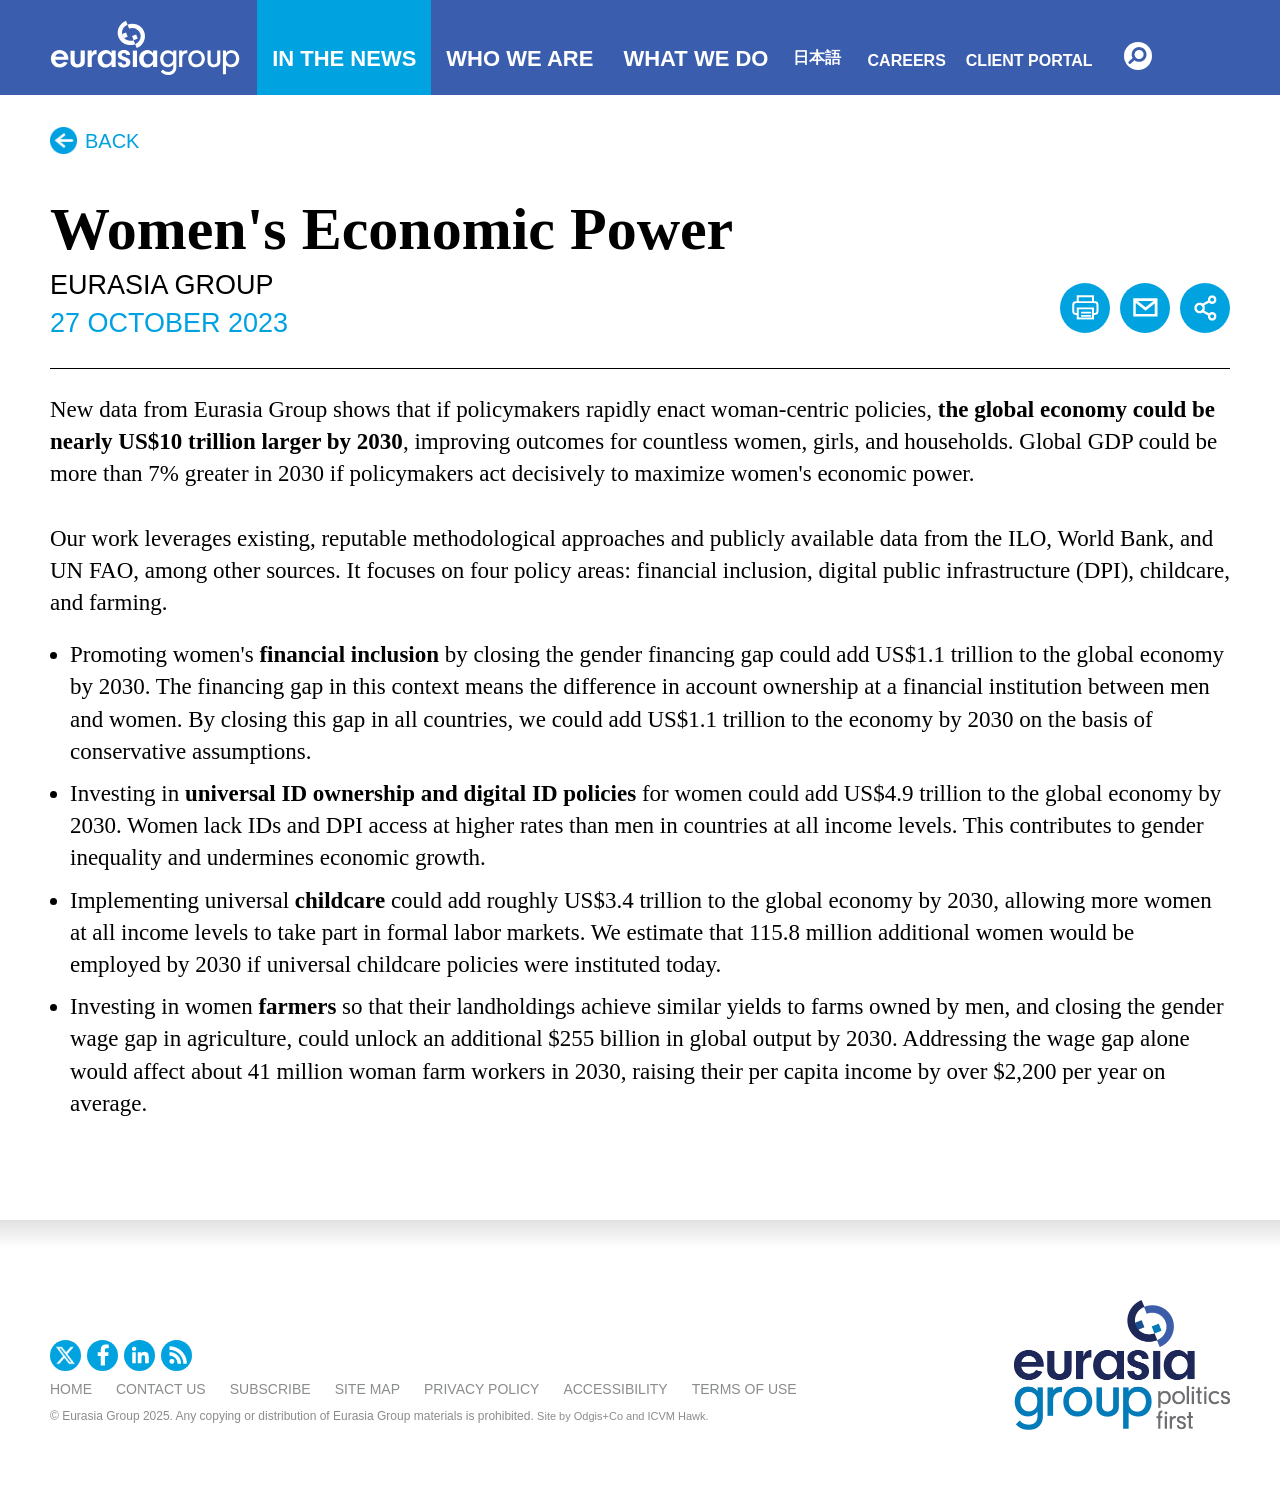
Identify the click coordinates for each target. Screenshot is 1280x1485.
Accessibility (615, 1389)
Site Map (367, 1389)
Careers (907, 60)
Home (71, 1389)
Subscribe (270, 1389)
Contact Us (161, 1389)
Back (112, 141)
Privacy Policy (481, 1389)
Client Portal (1029, 60)
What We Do (695, 58)
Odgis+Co (598, 1416)
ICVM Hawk (677, 1416)
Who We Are (519, 58)
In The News (344, 58)
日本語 (817, 57)
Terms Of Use (744, 1389)
